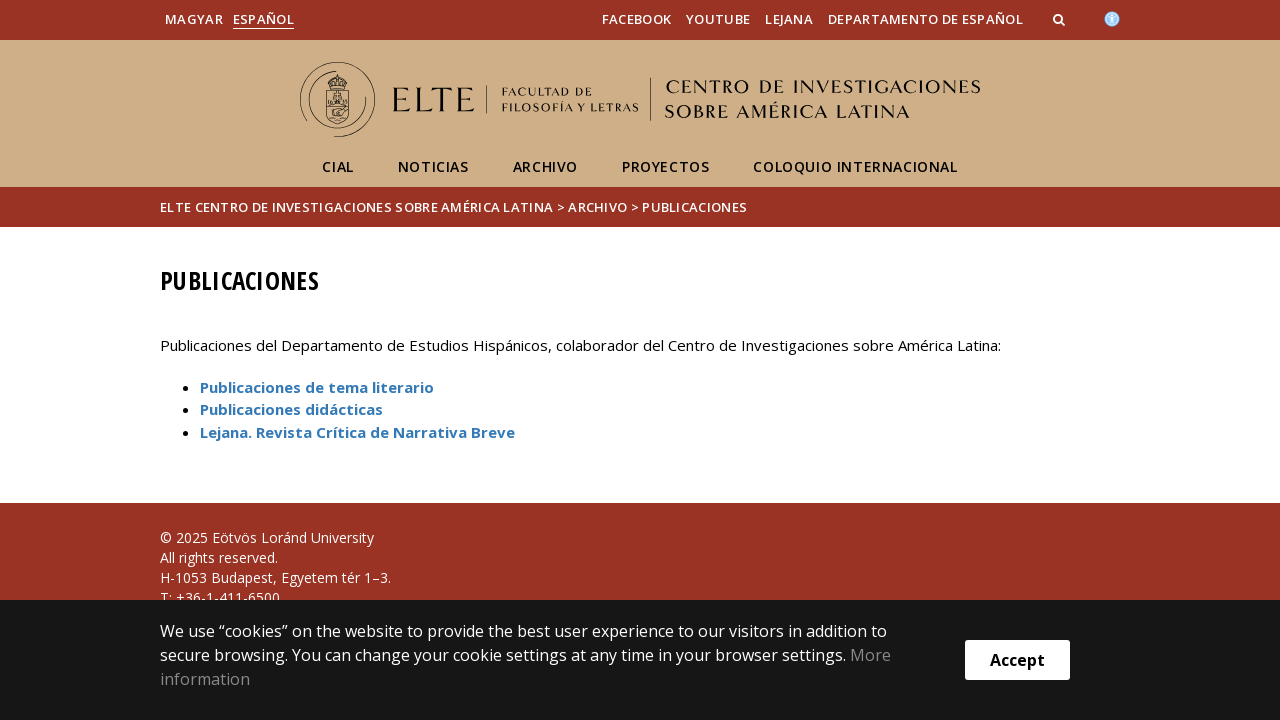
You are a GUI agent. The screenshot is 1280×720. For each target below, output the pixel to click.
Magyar (194, 19)
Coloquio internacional (855, 166)
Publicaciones (694, 207)
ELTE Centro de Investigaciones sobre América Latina (356, 207)
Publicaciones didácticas (291, 409)
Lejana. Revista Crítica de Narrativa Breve (357, 432)
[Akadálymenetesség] (1112, 17)
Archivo (545, 166)
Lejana (789, 19)
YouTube (718, 19)
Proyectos (665, 166)
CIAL (337, 166)
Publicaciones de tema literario (317, 387)
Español (263, 19)
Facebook (636, 19)
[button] (1061, 19)
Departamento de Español (925, 19)
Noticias (433, 166)
